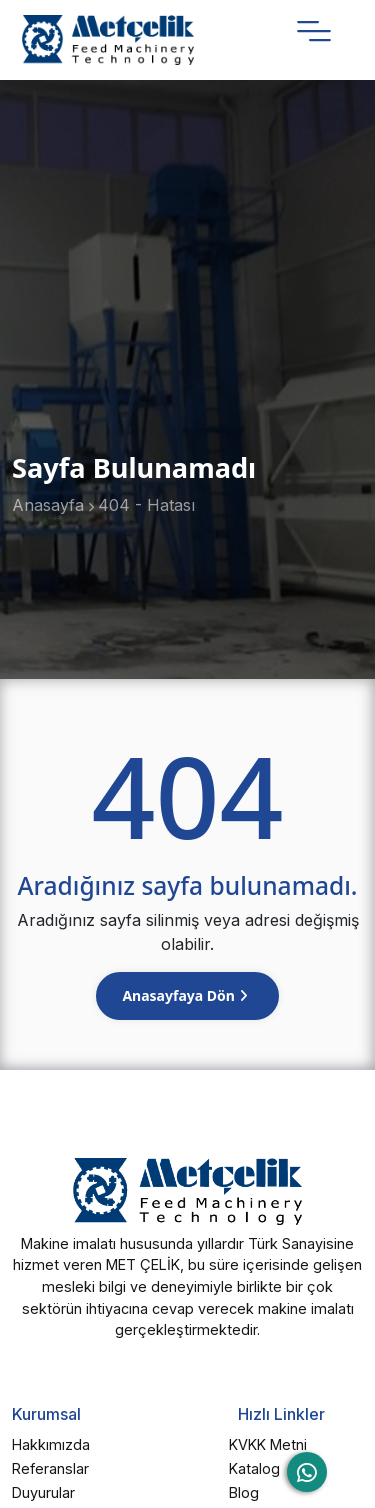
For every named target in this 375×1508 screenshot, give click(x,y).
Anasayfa (48, 505)
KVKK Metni (268, 1444)
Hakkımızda (51, 1444)
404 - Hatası (146, 505)
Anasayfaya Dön (180, 995)
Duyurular (43, 1492)
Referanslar (50, 1468)
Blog (244, 1492)
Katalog (254, 1468)
